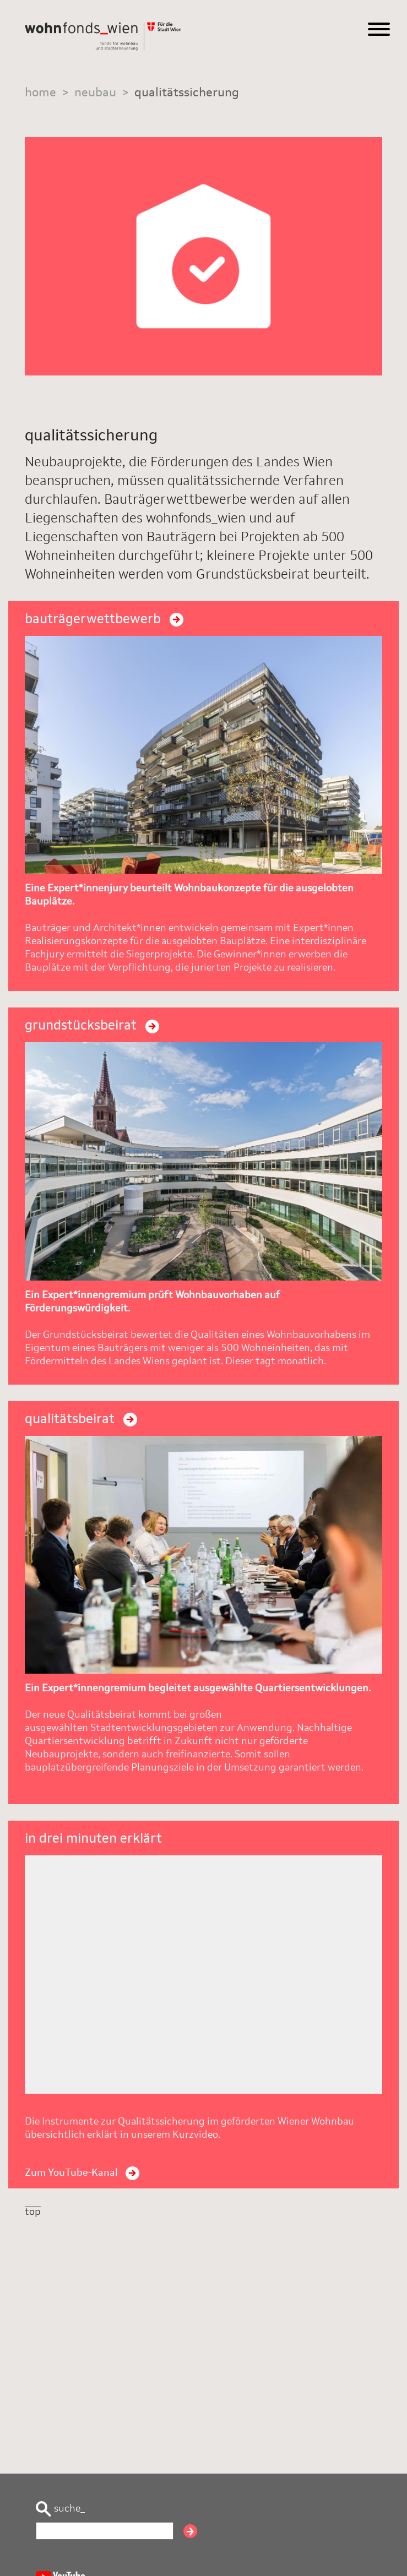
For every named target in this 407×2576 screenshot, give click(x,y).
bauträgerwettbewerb (104, 620)
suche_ (60, 2509)
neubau (95, 93)
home (40, 93)
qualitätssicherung (186, 93)
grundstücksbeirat (92, 1026)
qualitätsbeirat (81, 1419)
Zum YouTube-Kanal (82, 2173)
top (33, 2212)
